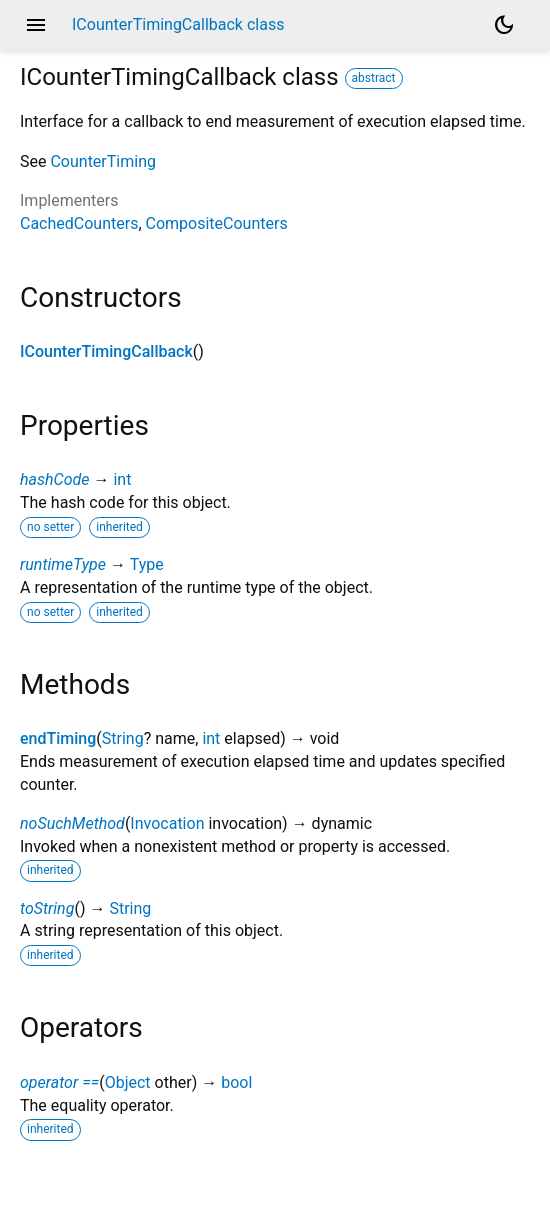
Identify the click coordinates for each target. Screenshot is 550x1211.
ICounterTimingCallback (106, 351)
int (122, 479)
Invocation (167, 823)
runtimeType (63, 564)
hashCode (54, 479)
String (123, 738)
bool (236, 1082)
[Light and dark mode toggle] (504, 25)
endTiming (58, 738)
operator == (59, 1082)
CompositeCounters (217, 223)
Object (128, 1082)
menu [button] (36, 25)
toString (47, 908)
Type (147, 564)
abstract (374, 78)
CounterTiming (103, 161)
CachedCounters (79, 223)
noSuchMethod (72, 823)
